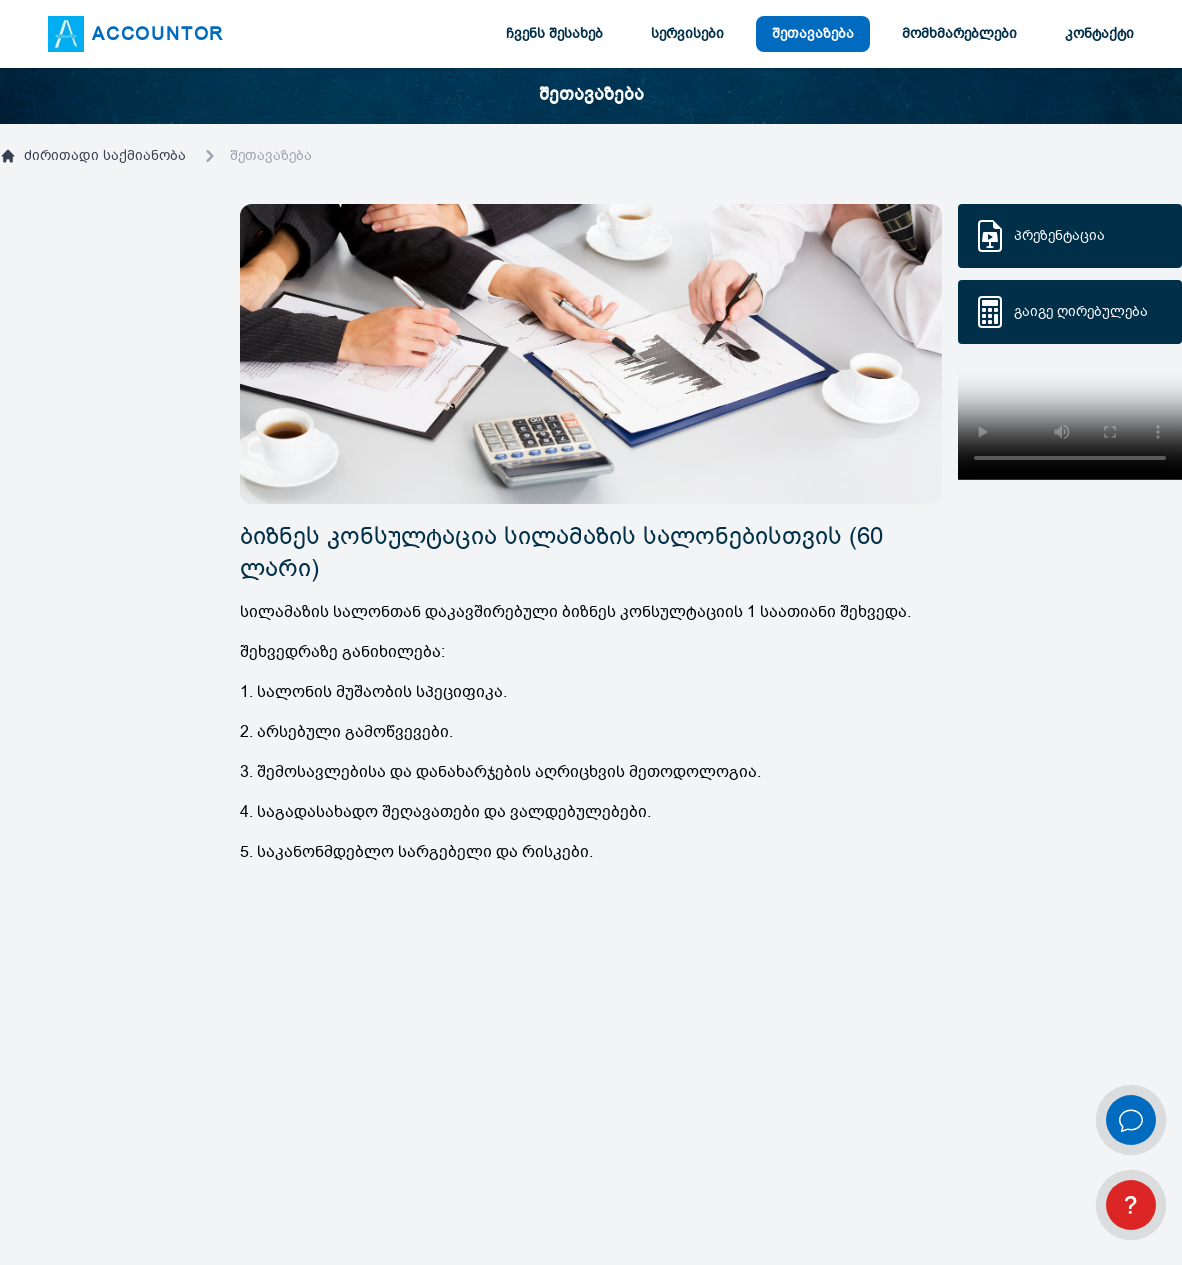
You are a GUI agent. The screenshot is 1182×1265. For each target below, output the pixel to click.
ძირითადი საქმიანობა (93, 155)
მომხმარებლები (959, 33)
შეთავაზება (813, 33)
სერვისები (687, 33)
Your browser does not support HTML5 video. (1070, 424)
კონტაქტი (1099, 33)
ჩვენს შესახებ (554, 33)
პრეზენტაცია (1059, 235)
